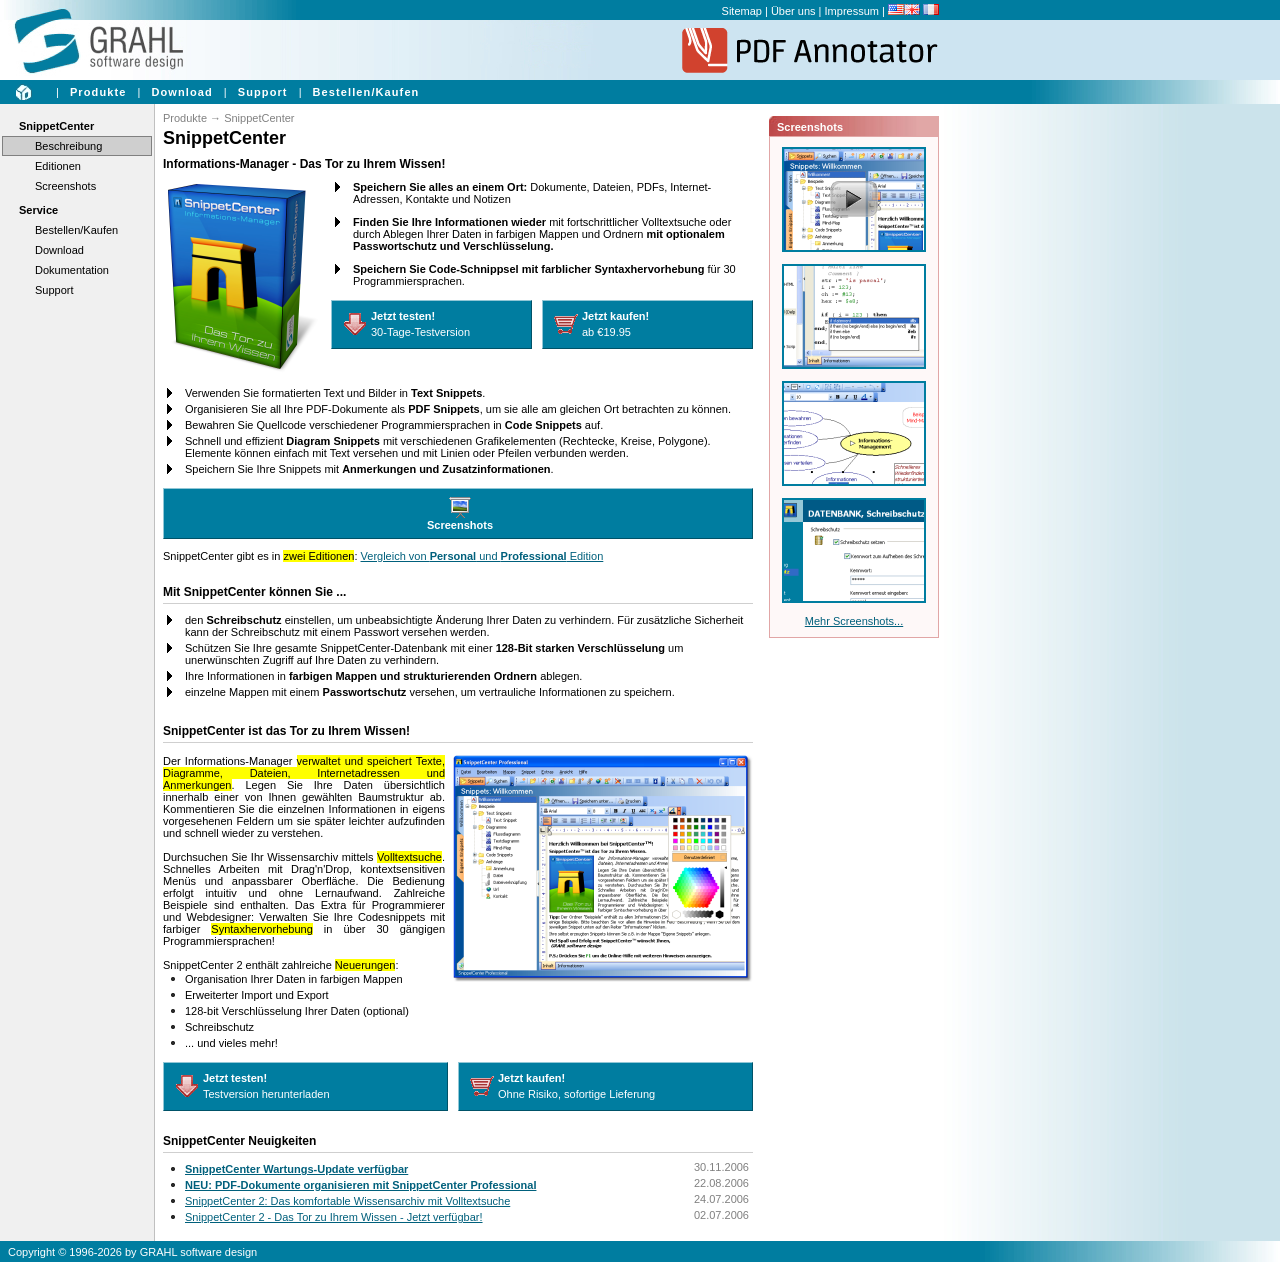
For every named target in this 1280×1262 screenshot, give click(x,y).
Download (181, 92)
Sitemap (742, 11)
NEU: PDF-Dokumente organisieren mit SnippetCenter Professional (360, 1185)
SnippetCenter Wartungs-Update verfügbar (296, 1169)
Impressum (852, 11)
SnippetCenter (56, 126)
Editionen (58, 166)
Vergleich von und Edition (482, 556)
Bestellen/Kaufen (366, 92)
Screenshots (65, 186)
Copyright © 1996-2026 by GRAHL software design (132, 1252)
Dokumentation (72, 270)
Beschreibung (68, 146)
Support (263, 92)
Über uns (793, 11)
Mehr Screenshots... (854, 621)
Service (38, 210)
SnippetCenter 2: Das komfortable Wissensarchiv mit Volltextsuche (347, 1201)
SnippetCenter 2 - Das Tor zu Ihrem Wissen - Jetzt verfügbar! (334, 1217)
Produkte (98, 92)
